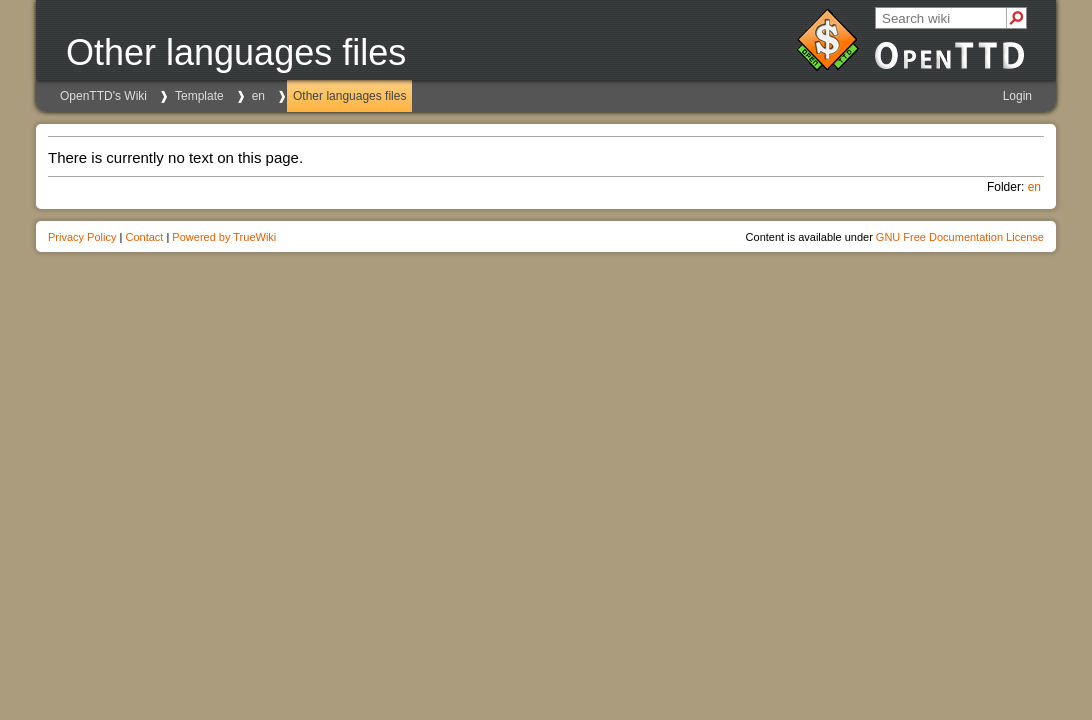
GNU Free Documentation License (960, 237)
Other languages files (349, 96)
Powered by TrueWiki (224, 237)
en (258, 96)
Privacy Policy (82, 237)
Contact (144, 237)
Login (1017, 96)
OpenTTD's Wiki (103, 96)
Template (199, 96)
